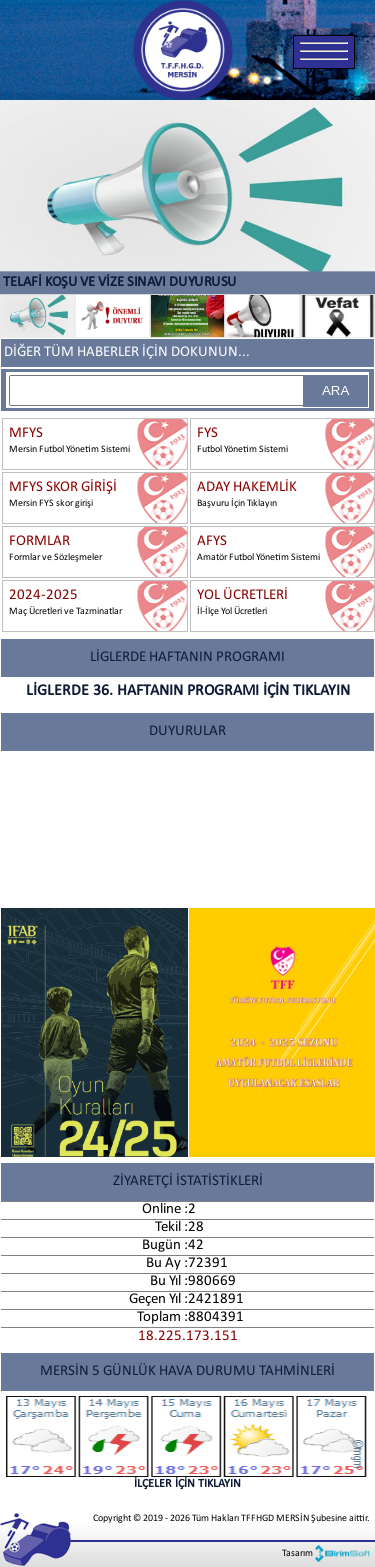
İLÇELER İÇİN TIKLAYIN (187, 1443)
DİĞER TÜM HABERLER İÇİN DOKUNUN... (127, 352)
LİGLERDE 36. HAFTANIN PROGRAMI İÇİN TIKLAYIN (188, 691)
